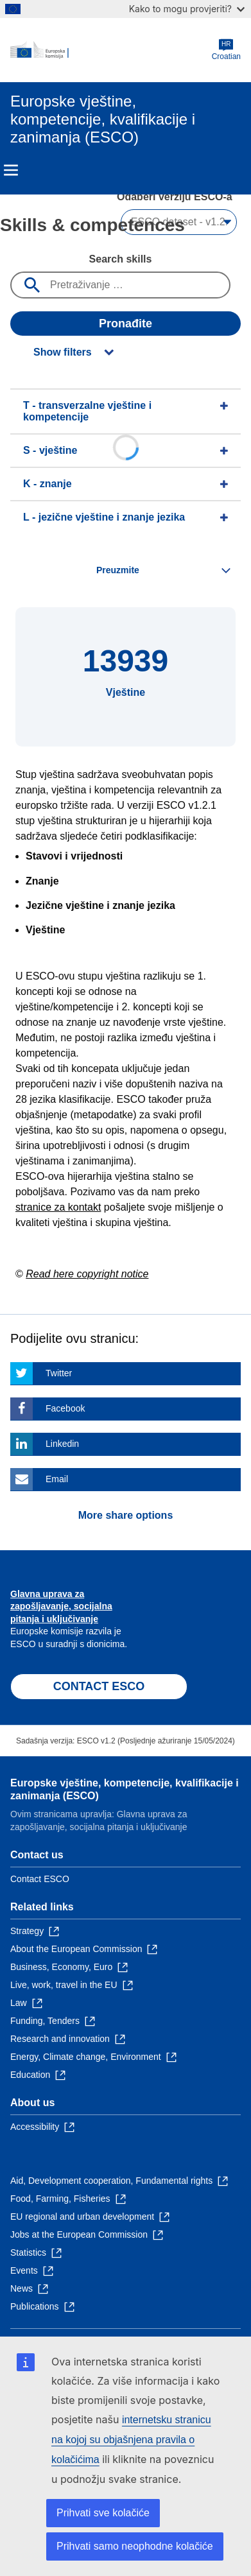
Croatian (226, 50)
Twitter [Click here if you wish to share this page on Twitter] (59, 1373)
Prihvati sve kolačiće (103, 2512)
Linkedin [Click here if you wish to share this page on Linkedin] (62, 1444)
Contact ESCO (39, 1879)
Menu (11, 170)
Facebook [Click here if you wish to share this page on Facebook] (65, 1408)
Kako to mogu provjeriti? (187, 8)
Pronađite (125, 323)
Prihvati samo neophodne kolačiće (134, 2546)
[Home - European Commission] (111, 50)
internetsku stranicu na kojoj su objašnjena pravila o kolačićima (131, 2439)
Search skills (120, 259)
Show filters (62, 352)
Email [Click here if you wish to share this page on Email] (57, 1479)
